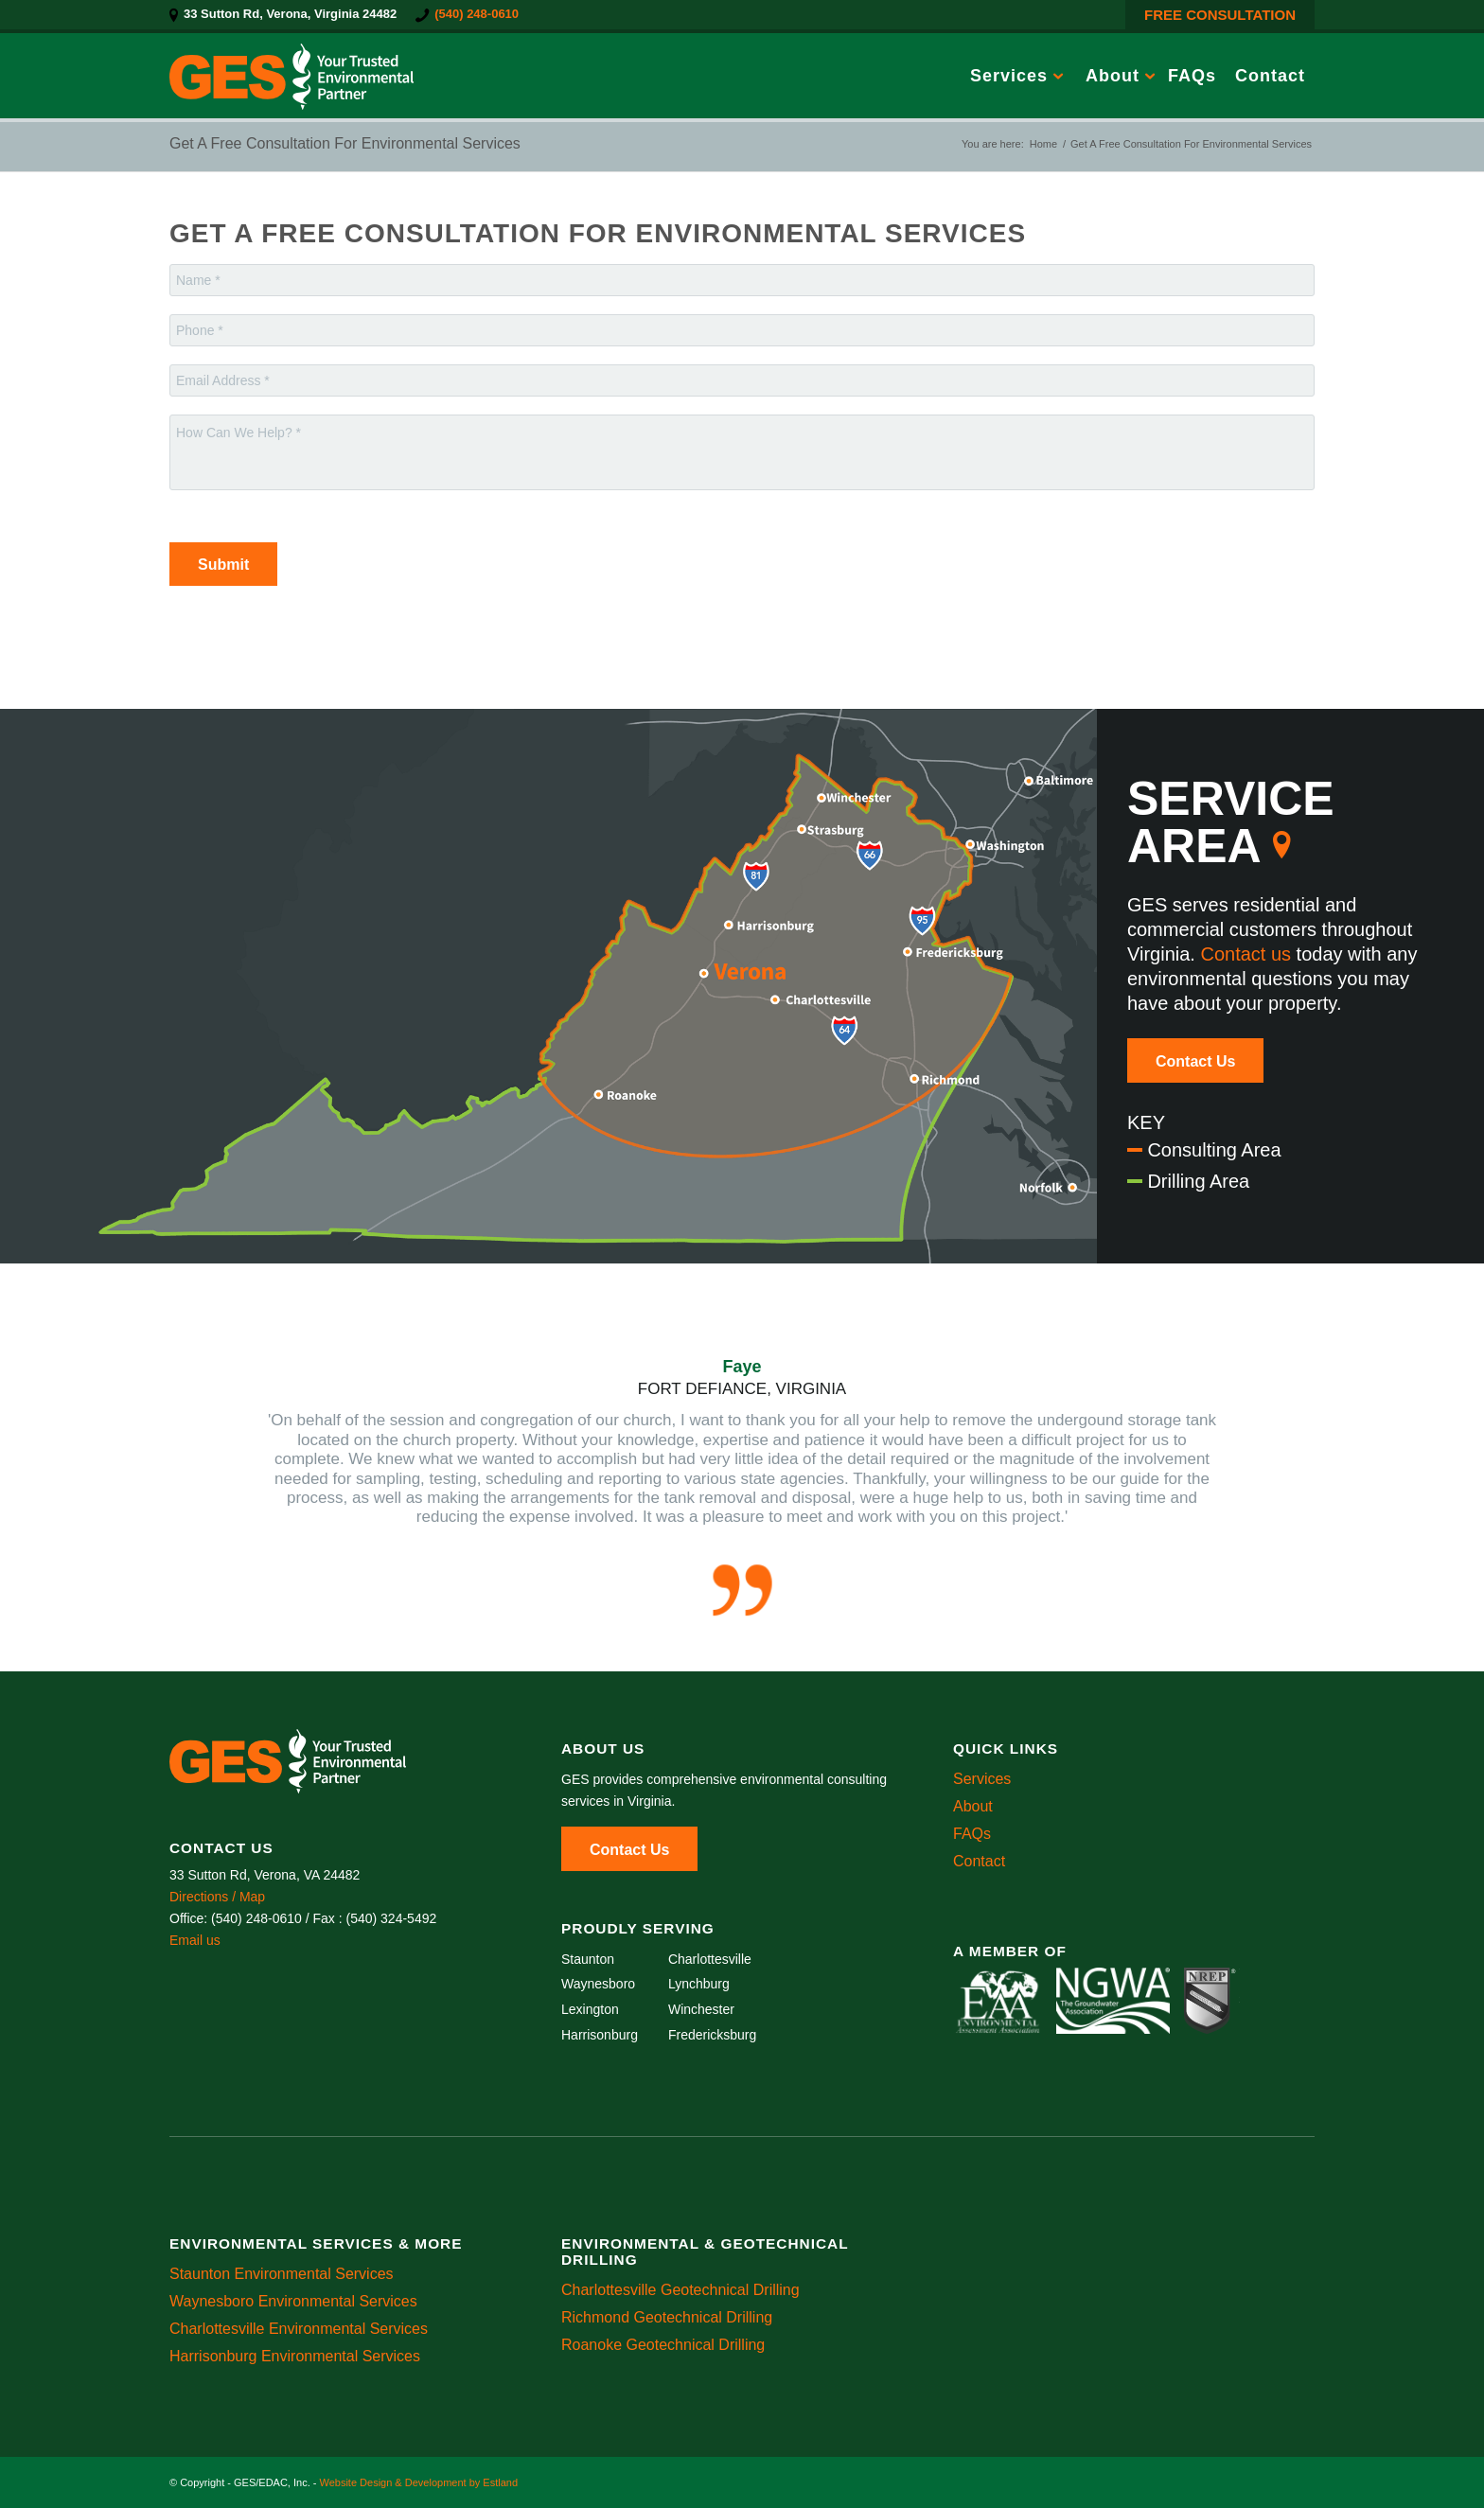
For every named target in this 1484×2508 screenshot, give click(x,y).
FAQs (972, 1834)
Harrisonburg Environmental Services (294, 2356)
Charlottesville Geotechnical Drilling (680, 2290)
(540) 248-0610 (476, 14)
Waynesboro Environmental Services (293, 2301)
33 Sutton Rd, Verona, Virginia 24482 (290, 14)
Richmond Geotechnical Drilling (666, 2317)
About (973, 1806)
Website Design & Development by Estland (418, 2482)
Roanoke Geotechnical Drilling (663, 2345)
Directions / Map (217, 1896)
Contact (979, 1861)
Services (982, 1779)
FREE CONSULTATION (1220, 15)
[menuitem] (287, 14)
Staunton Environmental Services (281, 2274)
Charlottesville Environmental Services (298, 2329)
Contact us (1245, 954)
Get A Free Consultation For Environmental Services (345, 143)
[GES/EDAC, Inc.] (291, 75)
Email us (195, 1940)
